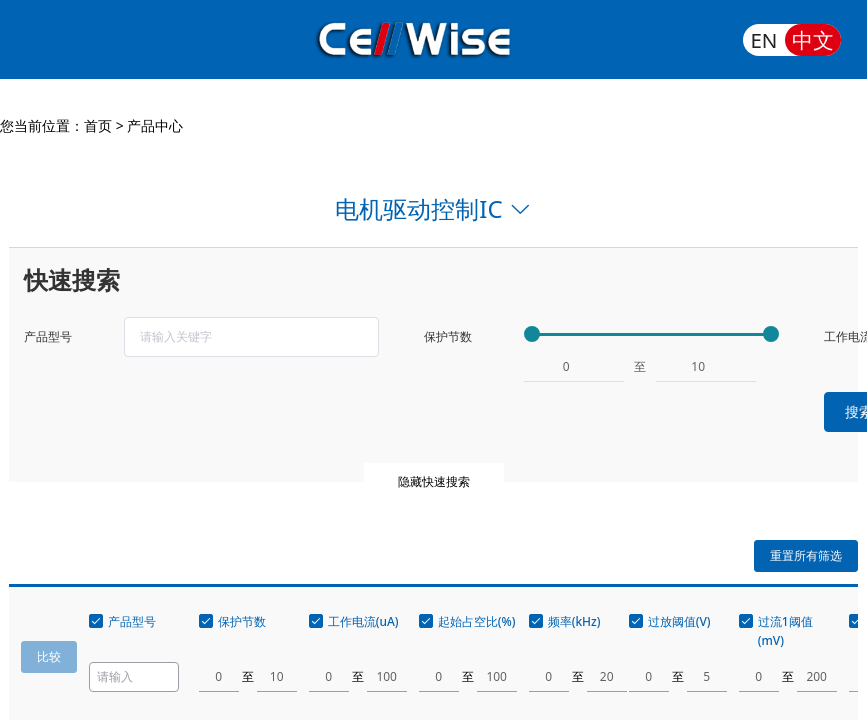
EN (763, 40)
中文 (813, 40)
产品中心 (155, 125)
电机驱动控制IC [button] (433, 208)
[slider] (651, 334)
